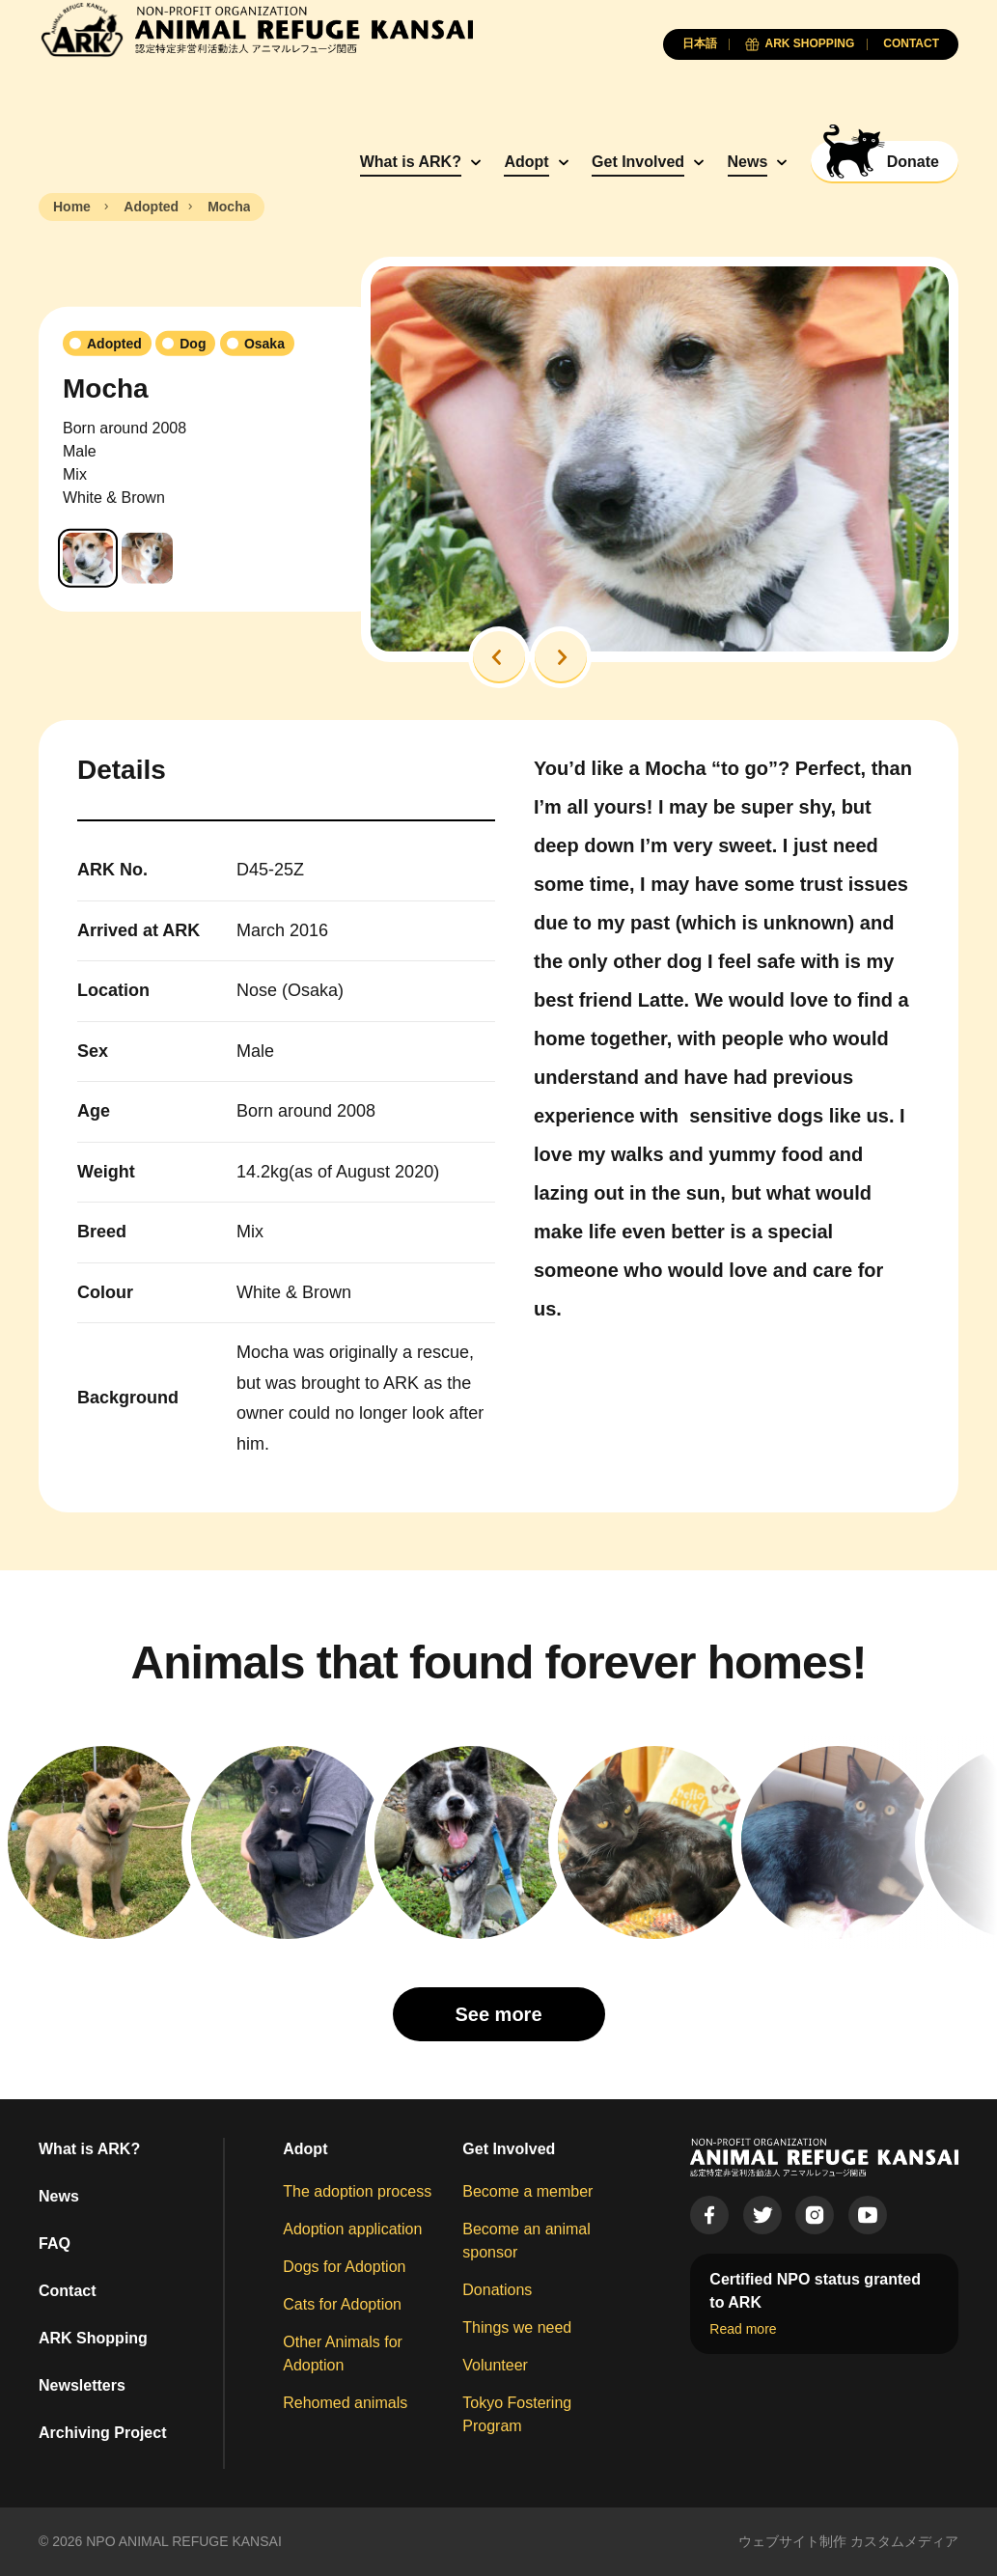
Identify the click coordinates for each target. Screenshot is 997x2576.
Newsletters (82, 2385)
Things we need (516, 2327)
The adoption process (357, 2191)
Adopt (526, 161)
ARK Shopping (93, 2338)
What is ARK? (410, 161)
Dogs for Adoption (344, 2266)
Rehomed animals (345, 2403)
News (748, 161)
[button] (499, 657)
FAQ (54, 2243)
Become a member (527, 2191)
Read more (742, 2329)
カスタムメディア (904, 2541)
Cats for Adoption (342, 2304)
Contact (68, 2291)
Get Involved (638, 161)
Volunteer (495, 2365)
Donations (497, 2290)
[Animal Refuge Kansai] (256, 29)
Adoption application (352, 2229)
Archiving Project (102, 2432)
